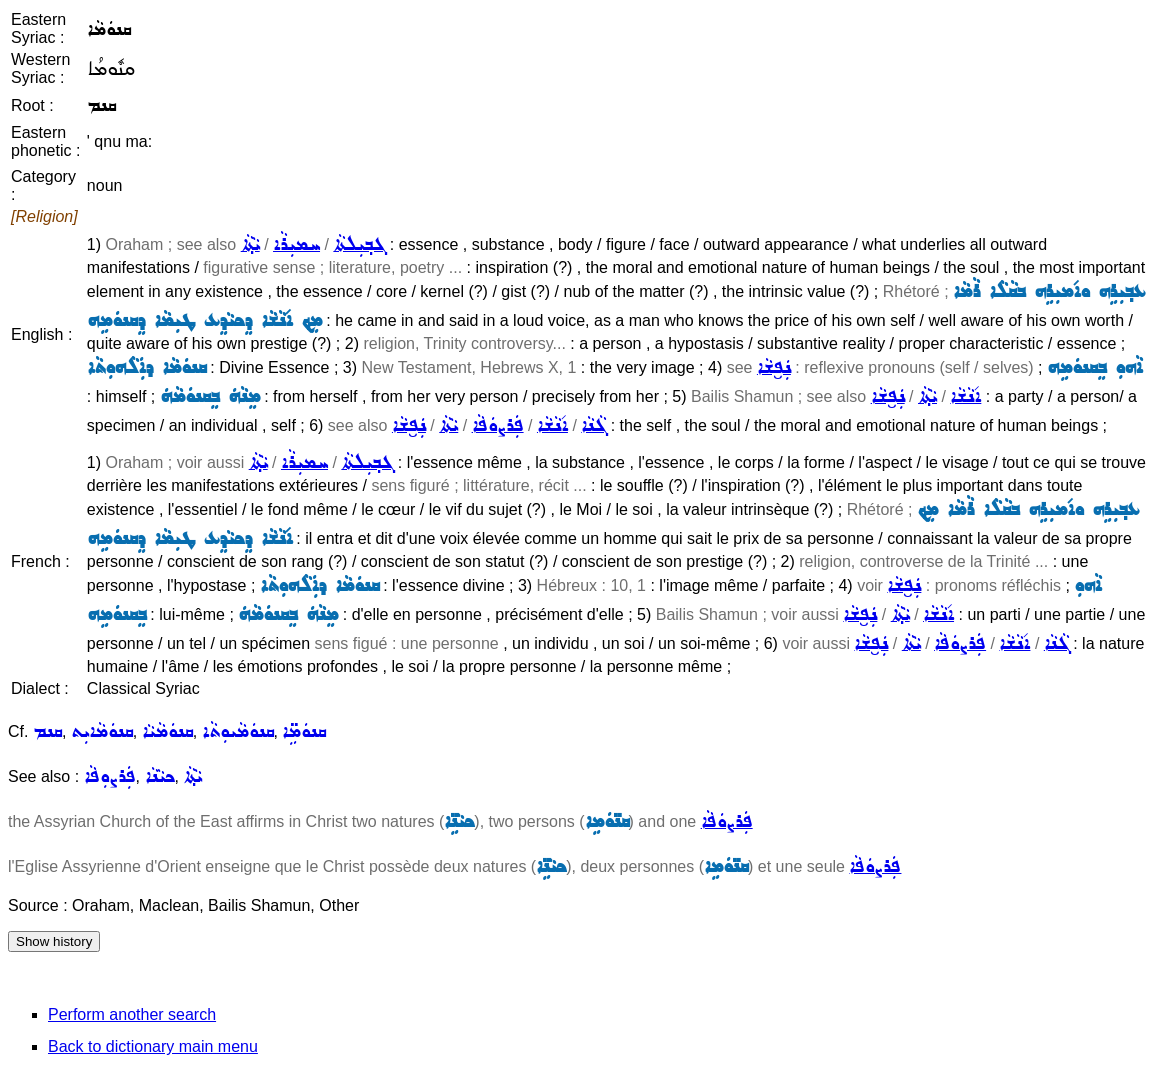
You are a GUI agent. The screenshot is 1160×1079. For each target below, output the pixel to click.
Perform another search (132, 1014)
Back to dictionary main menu (153, 1046)
